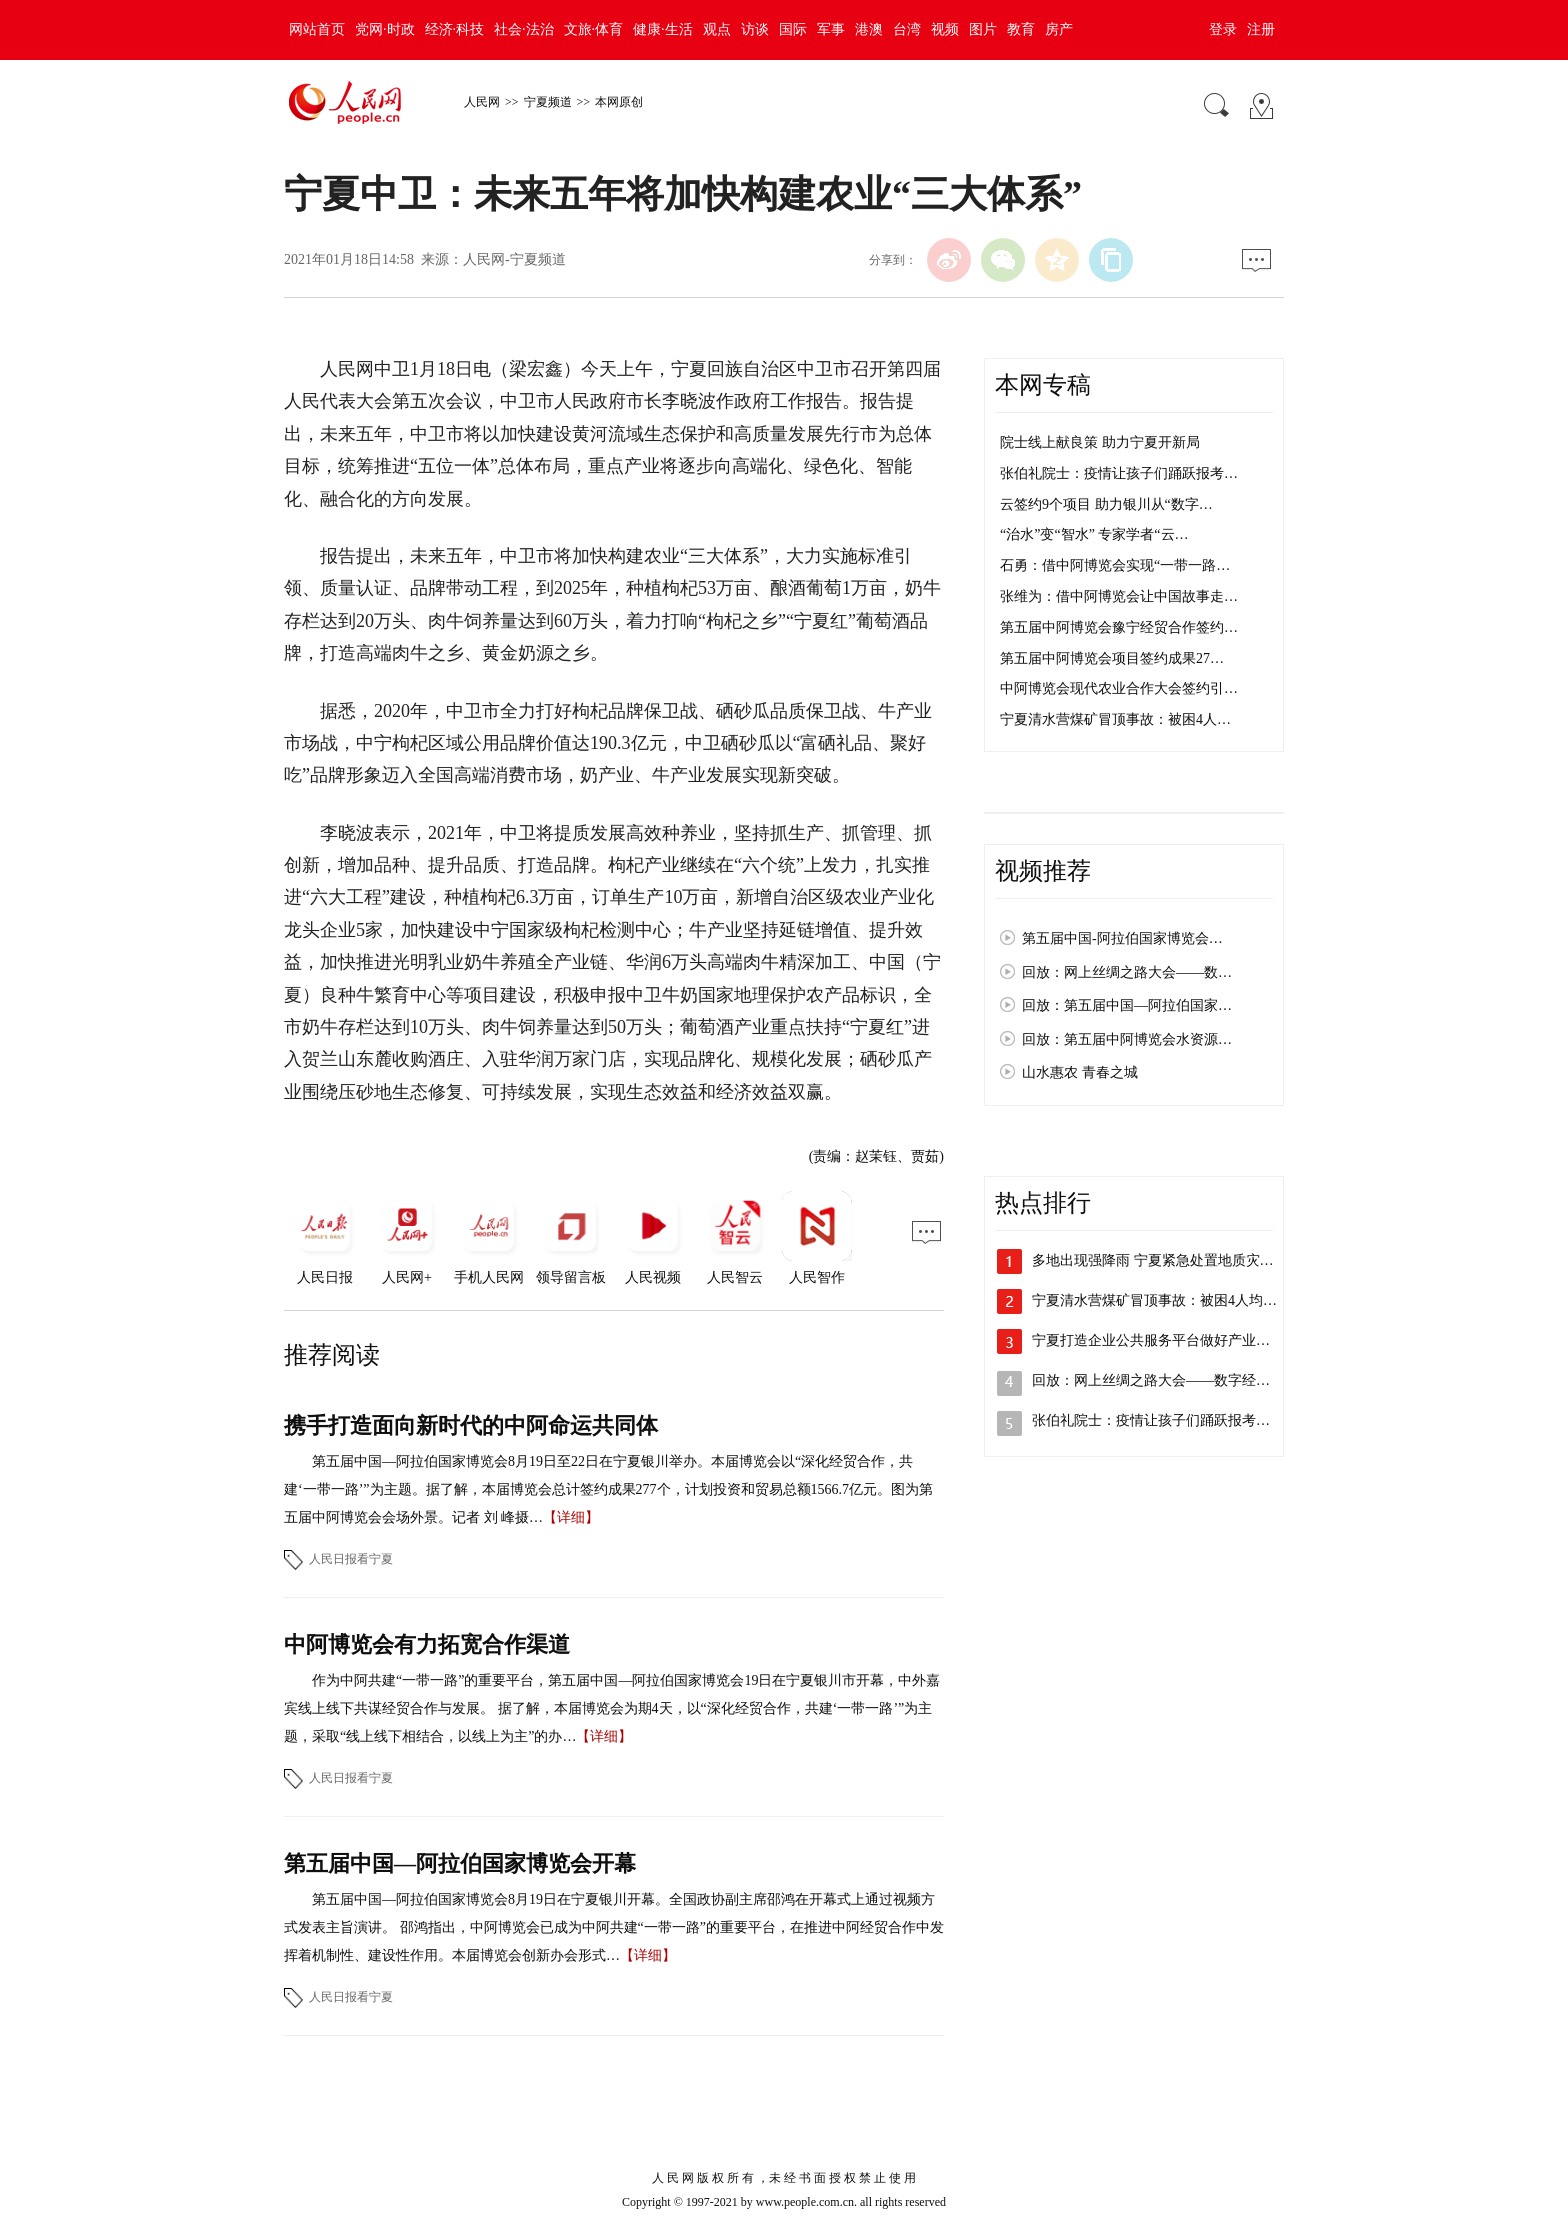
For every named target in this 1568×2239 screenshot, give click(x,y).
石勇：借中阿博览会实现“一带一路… (1115, 565)
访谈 (755, 29)
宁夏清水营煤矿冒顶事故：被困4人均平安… (1168, 1300)
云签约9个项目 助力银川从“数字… (1106, 504)
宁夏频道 (548, 102)
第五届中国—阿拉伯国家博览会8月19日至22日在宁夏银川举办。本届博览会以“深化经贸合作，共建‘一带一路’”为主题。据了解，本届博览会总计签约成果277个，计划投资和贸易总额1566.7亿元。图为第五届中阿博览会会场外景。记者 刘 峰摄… (608, 1489)
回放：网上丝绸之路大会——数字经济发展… (1172, 1380)
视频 (945, 29)
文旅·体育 (594, 29)
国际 (793, 29)
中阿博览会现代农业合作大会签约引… (1119, 688)
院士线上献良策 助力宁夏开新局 (1100, 442)
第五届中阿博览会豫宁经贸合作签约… (1119, 627)
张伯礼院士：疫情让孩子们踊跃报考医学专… (1172, 1420)
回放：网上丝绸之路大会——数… (1127, 972)
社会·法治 (524, 29)
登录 (1223, 29)
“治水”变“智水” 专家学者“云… (1094, 534)
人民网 (482, 102)
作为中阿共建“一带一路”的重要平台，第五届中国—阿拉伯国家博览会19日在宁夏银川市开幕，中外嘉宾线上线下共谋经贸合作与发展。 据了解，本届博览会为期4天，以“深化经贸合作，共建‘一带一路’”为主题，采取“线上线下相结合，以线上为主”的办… (612, 1708)
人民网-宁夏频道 (514, 259)
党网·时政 (385, 29)
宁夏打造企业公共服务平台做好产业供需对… (1172, 1340)
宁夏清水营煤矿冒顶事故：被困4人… (1115, 719)
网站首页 (317, 29)
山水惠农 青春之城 (1080, 1072)
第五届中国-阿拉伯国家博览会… (1122, 938)
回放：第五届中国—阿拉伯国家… (1127, 1005)
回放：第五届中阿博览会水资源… (1127, 1039)
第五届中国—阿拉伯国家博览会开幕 (460, 1863)
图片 (983, 29)
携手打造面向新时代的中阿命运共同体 (471, 1425)
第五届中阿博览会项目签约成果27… (1112, 658)
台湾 (907, 29)
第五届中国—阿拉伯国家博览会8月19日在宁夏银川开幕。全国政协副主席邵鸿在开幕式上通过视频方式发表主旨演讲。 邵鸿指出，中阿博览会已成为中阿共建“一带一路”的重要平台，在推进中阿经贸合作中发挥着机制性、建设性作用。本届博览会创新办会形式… (614, 1927)
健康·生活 (663, 29)
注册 (1261, 29)
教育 (1021, 29)
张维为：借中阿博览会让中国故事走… (1119, 596)
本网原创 (619, 102)
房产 (1059, 29)
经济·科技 (455, 29)
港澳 (869, 29)
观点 (717, 29)
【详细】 (571, 1517)
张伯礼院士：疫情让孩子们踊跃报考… (1119, 473)
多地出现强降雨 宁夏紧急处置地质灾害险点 (1167, 1260)
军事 (831, 29)
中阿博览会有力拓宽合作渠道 (427, 1644)
